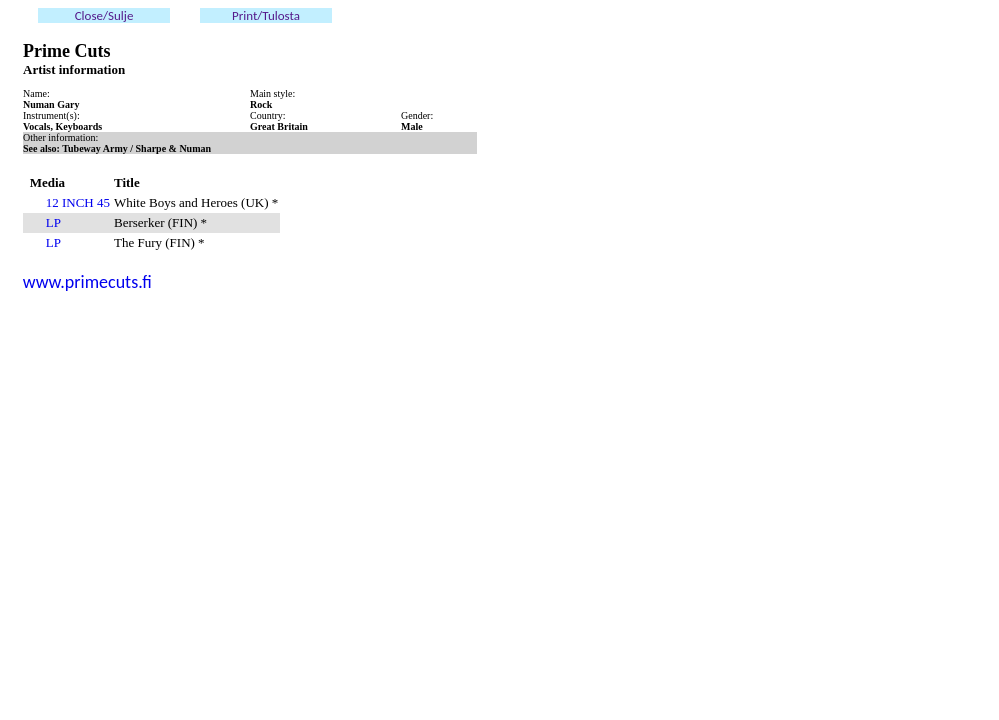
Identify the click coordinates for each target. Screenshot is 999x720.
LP (53, 222)
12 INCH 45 (78, 202)
